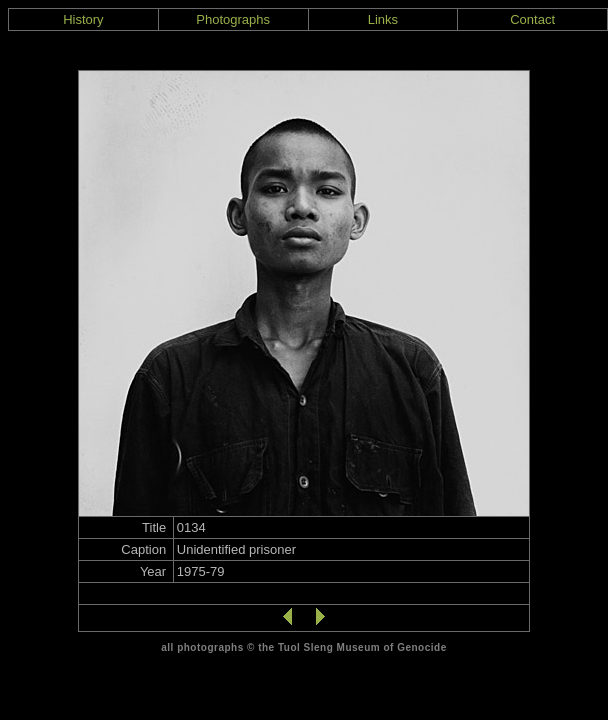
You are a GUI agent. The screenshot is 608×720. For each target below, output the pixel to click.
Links (383, 19)
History (83, 19)
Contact (532, 19)
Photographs (233, 19)
